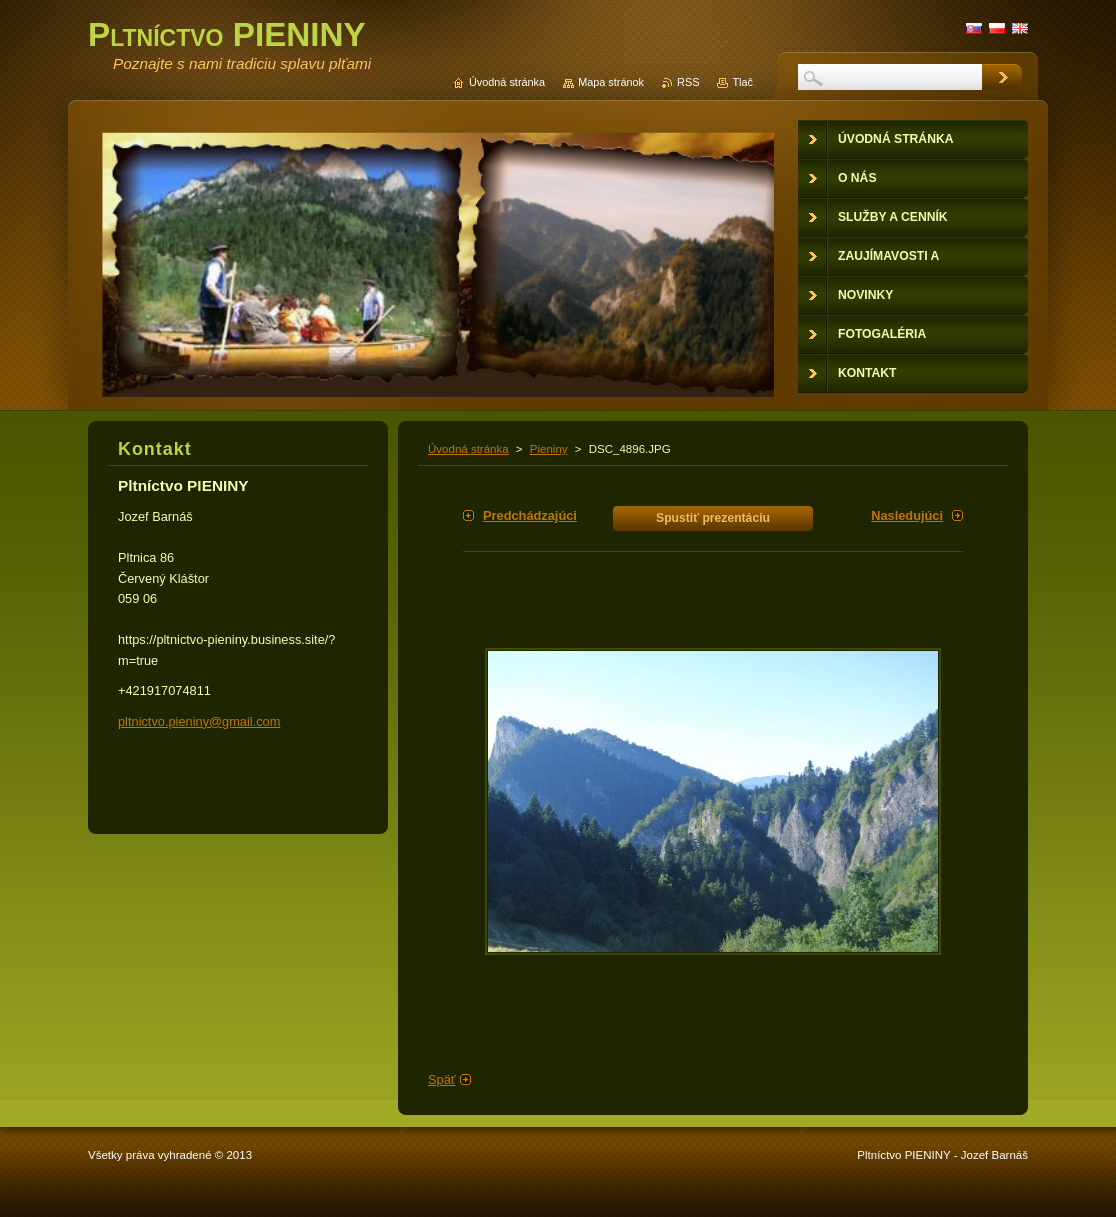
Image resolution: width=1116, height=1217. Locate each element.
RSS (688, 82)
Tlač (742, 82)
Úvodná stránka (468, 449)
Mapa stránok (611, 82)
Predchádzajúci (530, 515)
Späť (442, 1079)
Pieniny (549, 449)
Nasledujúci (907, 515)
